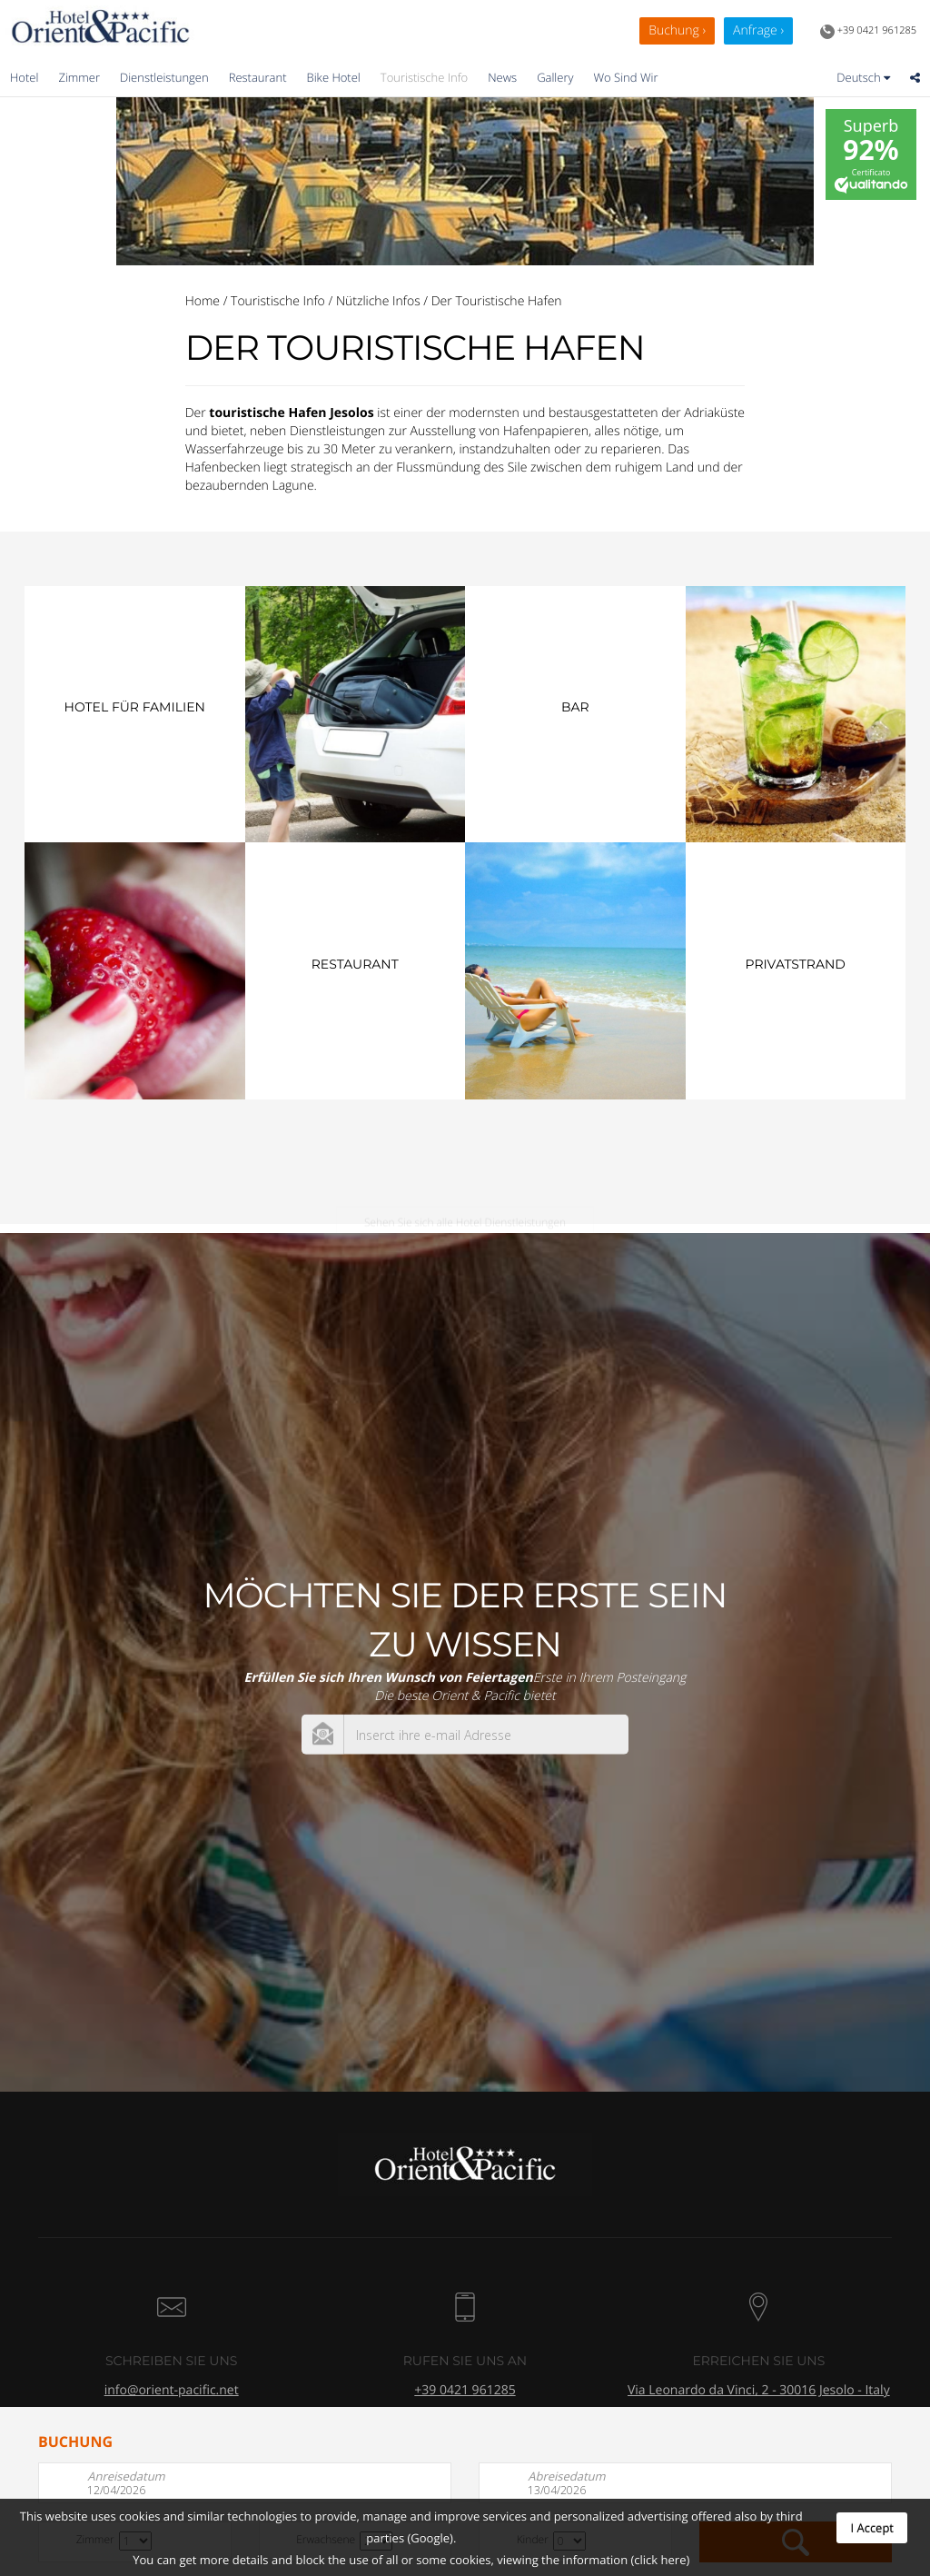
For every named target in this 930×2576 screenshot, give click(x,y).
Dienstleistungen (164, 77)
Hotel (24, 77)
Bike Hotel (334, 77)
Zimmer (79, 77)
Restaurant (258, 77)
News (502, 77)
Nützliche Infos (378, 301)
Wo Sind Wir (625, 77)
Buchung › (677, 30)
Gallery (555, 77)
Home (202, 301)
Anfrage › (758, 30)
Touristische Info (424, 77)
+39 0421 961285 (868, 32)
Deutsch (863, 77)
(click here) (659, 2559)
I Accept (872, 2528)
